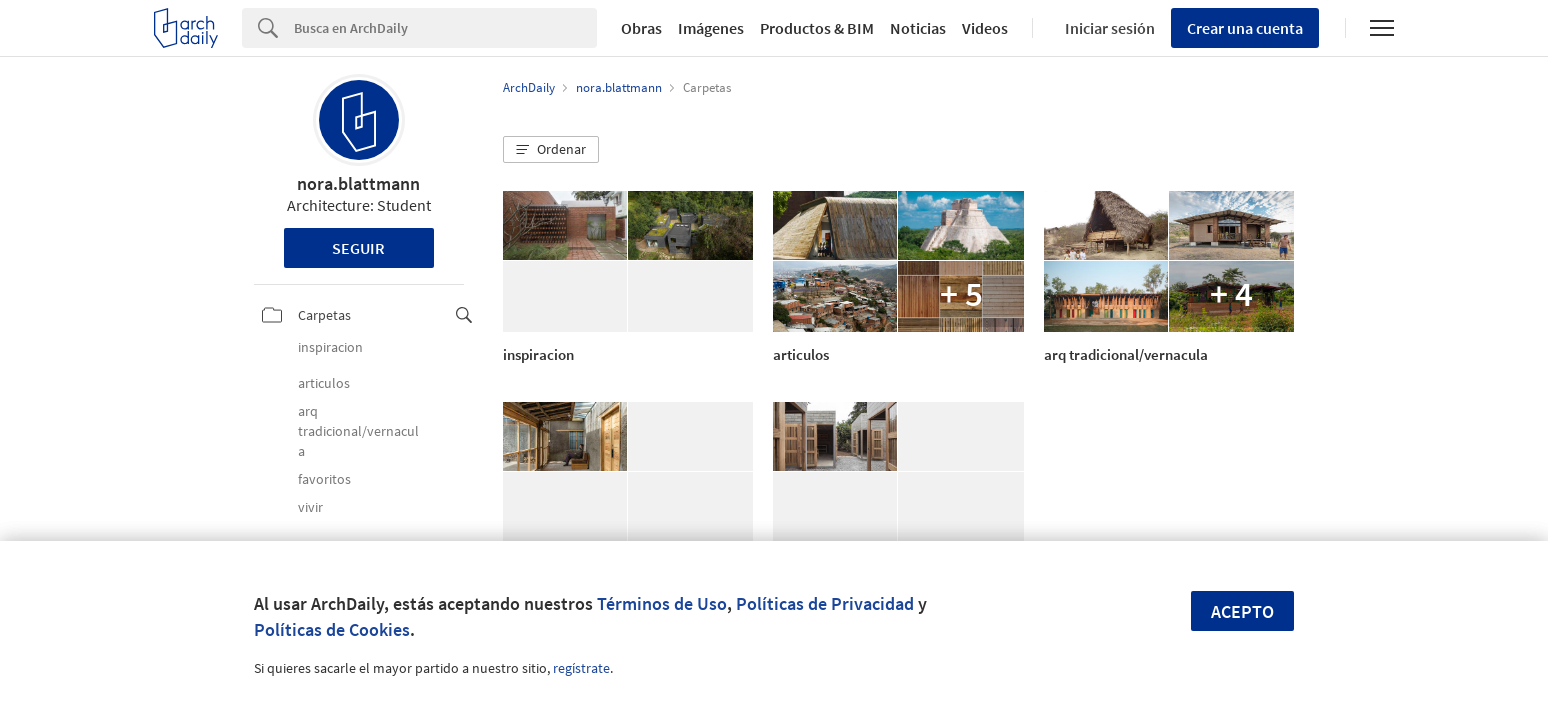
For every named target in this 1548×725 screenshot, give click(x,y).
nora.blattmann (358, 183)
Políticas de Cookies (332, 629)
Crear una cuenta (1245, 28)
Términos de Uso (662, 603)
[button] (551, 150)
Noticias (918, 28)
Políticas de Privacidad (825, 603)
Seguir (358, 248)
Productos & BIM (817, 28)
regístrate (581, 668)
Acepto (1242, 611)
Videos (985, 28)
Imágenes (711, 28)
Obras (641, 28)
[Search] (445, 28)
